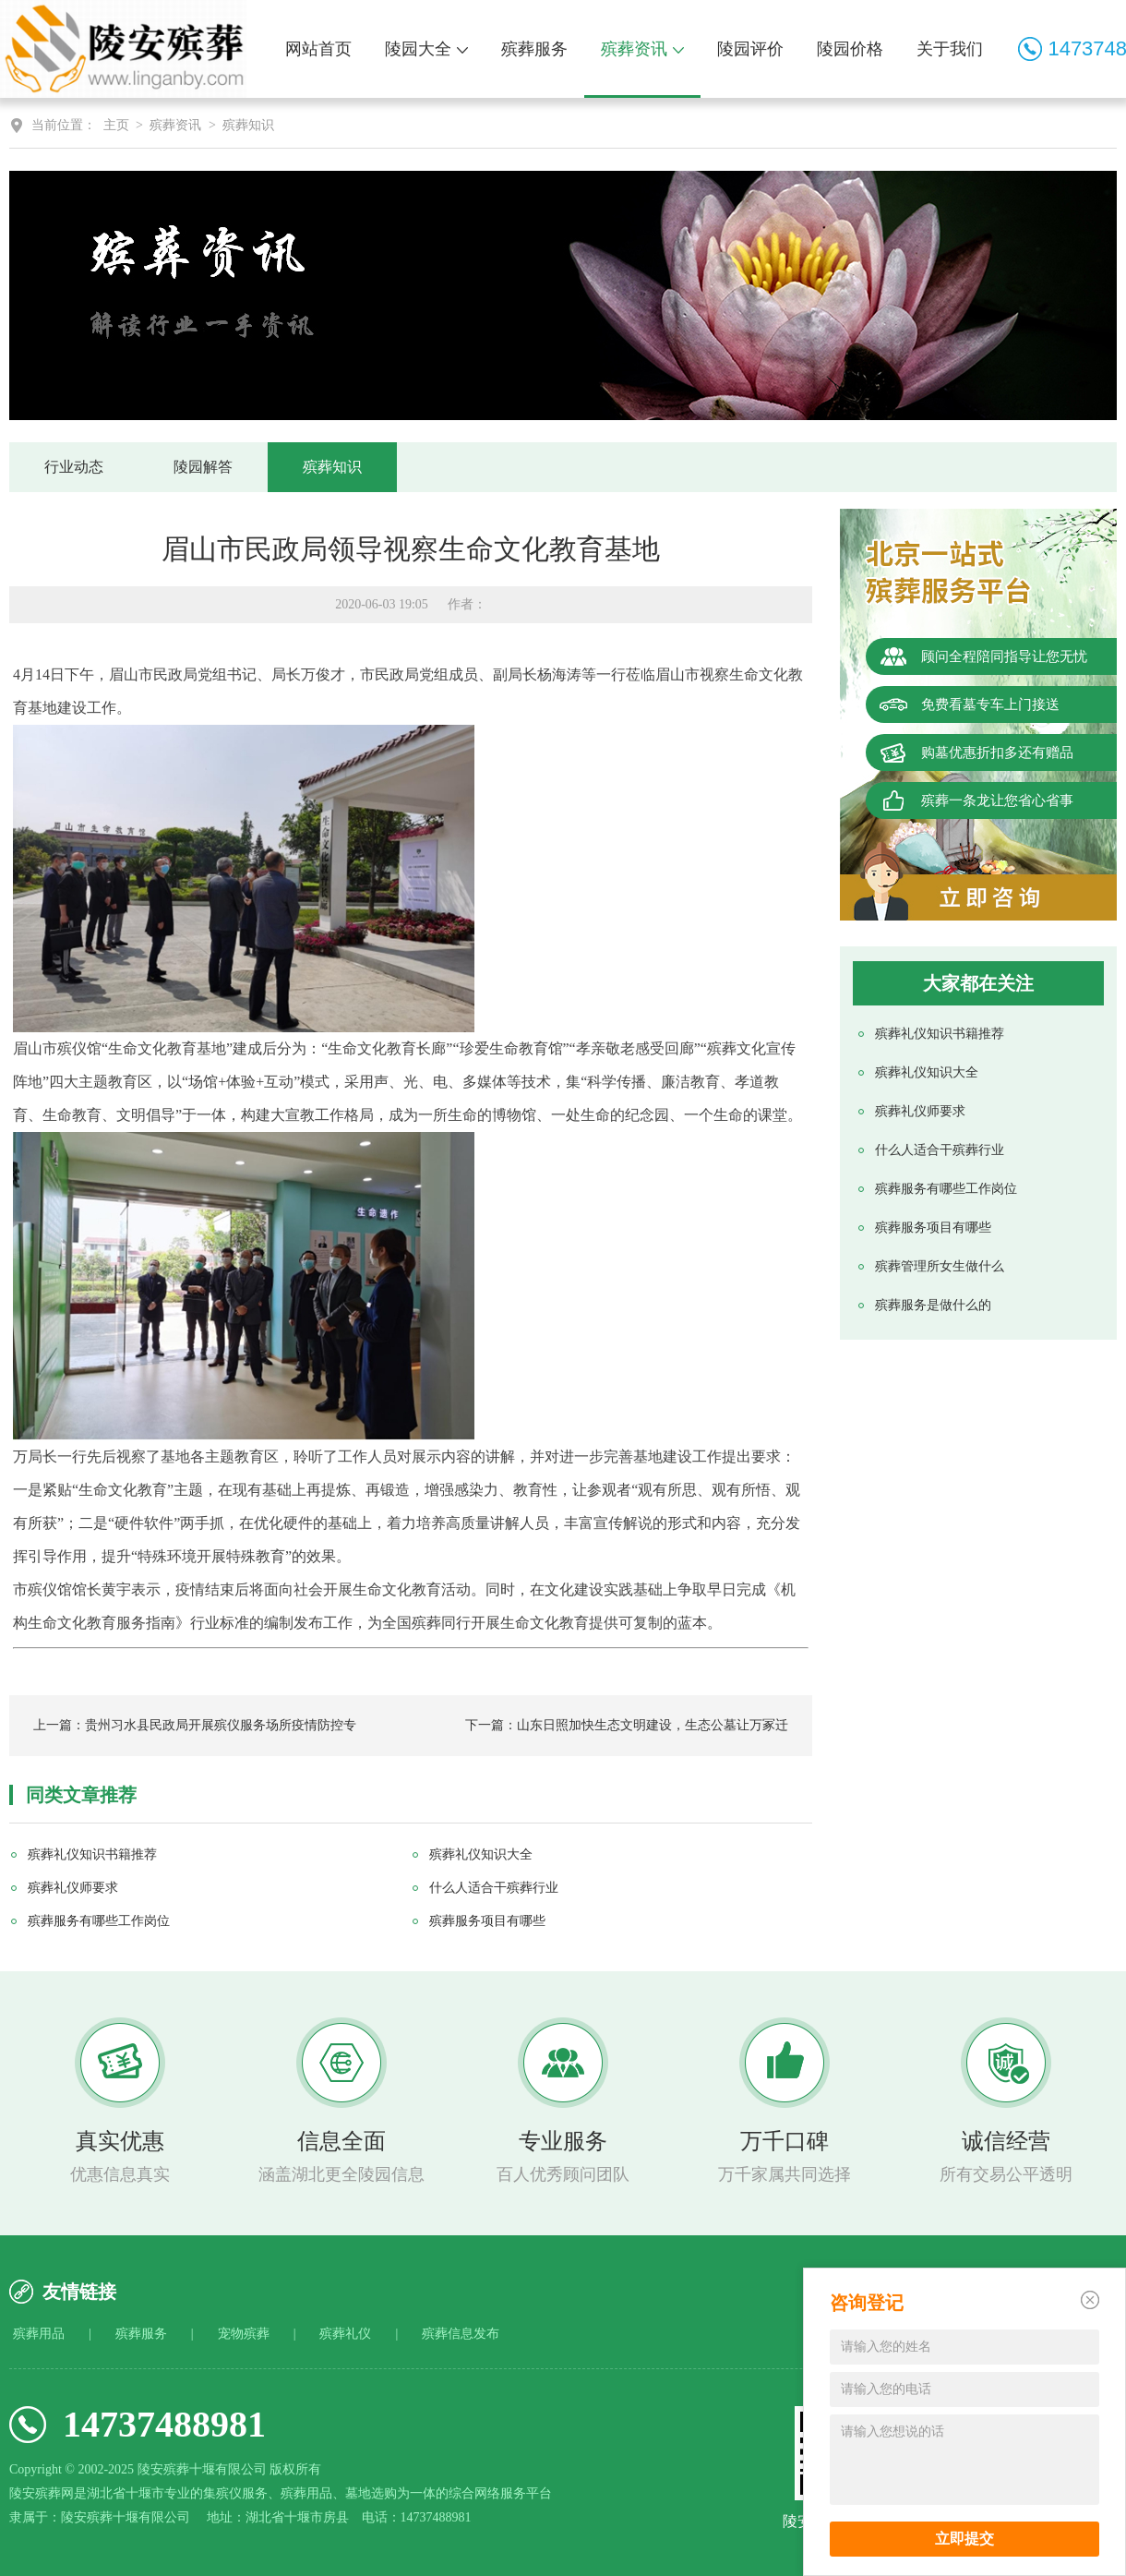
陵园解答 (203, 467)
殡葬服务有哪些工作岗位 (946, 1189)
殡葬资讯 (642, 49)
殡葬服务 (534, 49)
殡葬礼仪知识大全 (926, 1072)
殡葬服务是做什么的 (933, 1305)
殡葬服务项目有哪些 (933, 1227)
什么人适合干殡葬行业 (939, 1150)
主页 (116, 125)
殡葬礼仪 (345, 2334)
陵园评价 (750, 49)
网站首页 (318, 49)
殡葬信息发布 (460, 2334)
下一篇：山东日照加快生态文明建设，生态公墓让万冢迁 (626, 1725)
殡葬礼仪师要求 (920, 1111)
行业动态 (73, 467)
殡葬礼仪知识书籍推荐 (939, 1034)
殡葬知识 (248, 125)
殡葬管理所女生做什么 (939, 1266)
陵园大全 (426, 49)
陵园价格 (850, 49)
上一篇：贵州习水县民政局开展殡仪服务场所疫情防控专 (194, 1725)
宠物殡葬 (244, 2334)
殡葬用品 (39, 2334)
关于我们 (949, 49)
